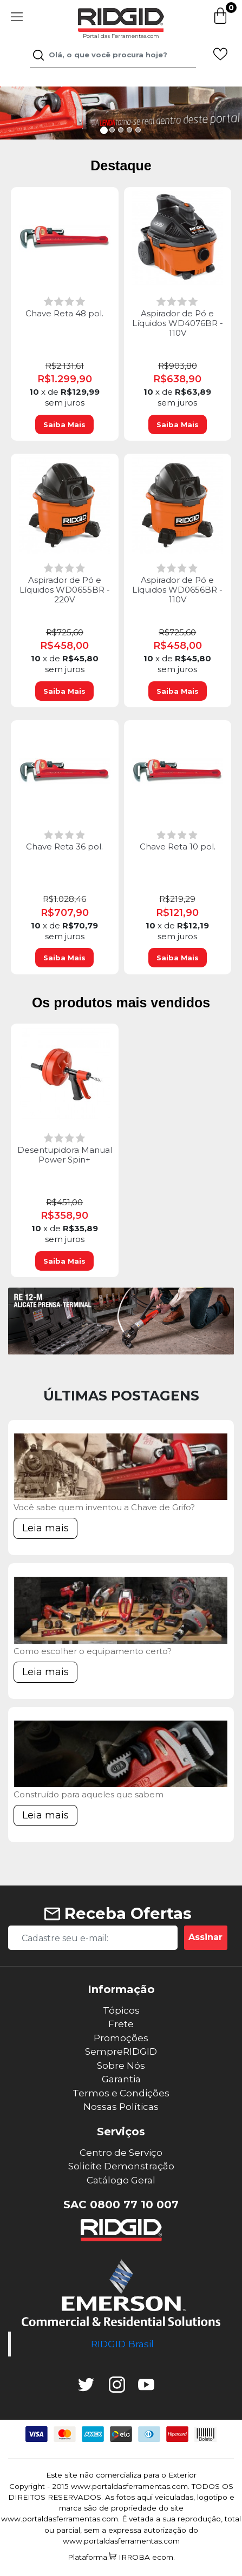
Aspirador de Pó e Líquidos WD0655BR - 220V (64, 590)
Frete (121, 2024)
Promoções (121, 2038)
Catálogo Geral (121, 2180)
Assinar (205, 1937)
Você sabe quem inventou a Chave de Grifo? (104, 1507)
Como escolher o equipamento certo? (93, 1651)
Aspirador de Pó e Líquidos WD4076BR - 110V (177, 323)
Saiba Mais (64, 424)
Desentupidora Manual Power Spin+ (64, 1155)
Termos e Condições (121, 2093)
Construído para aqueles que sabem (88, 1794)
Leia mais (45, 1528)
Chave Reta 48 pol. (64, 313)
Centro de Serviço (121, 2152)
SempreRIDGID (121, 2051)
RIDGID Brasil (122, 2343)
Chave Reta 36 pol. (64, 847)
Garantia (121, 2079)
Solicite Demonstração (121, 2166)
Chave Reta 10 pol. (177, 847)
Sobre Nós (121, 2065)
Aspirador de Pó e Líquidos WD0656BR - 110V (177, 590)
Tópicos (121, 2010)
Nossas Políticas (121, 2106)
